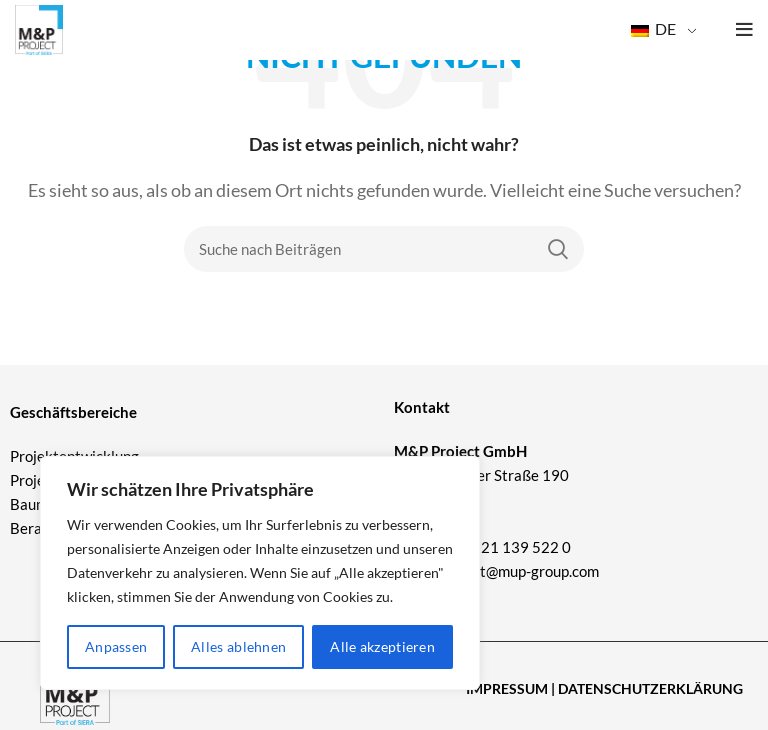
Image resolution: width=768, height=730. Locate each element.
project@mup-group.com (519, 571)
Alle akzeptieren (382, 646)
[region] (260, 573)
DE (653, 28)
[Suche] (384, 249)
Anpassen (116, 646)
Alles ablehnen (238, 646)
